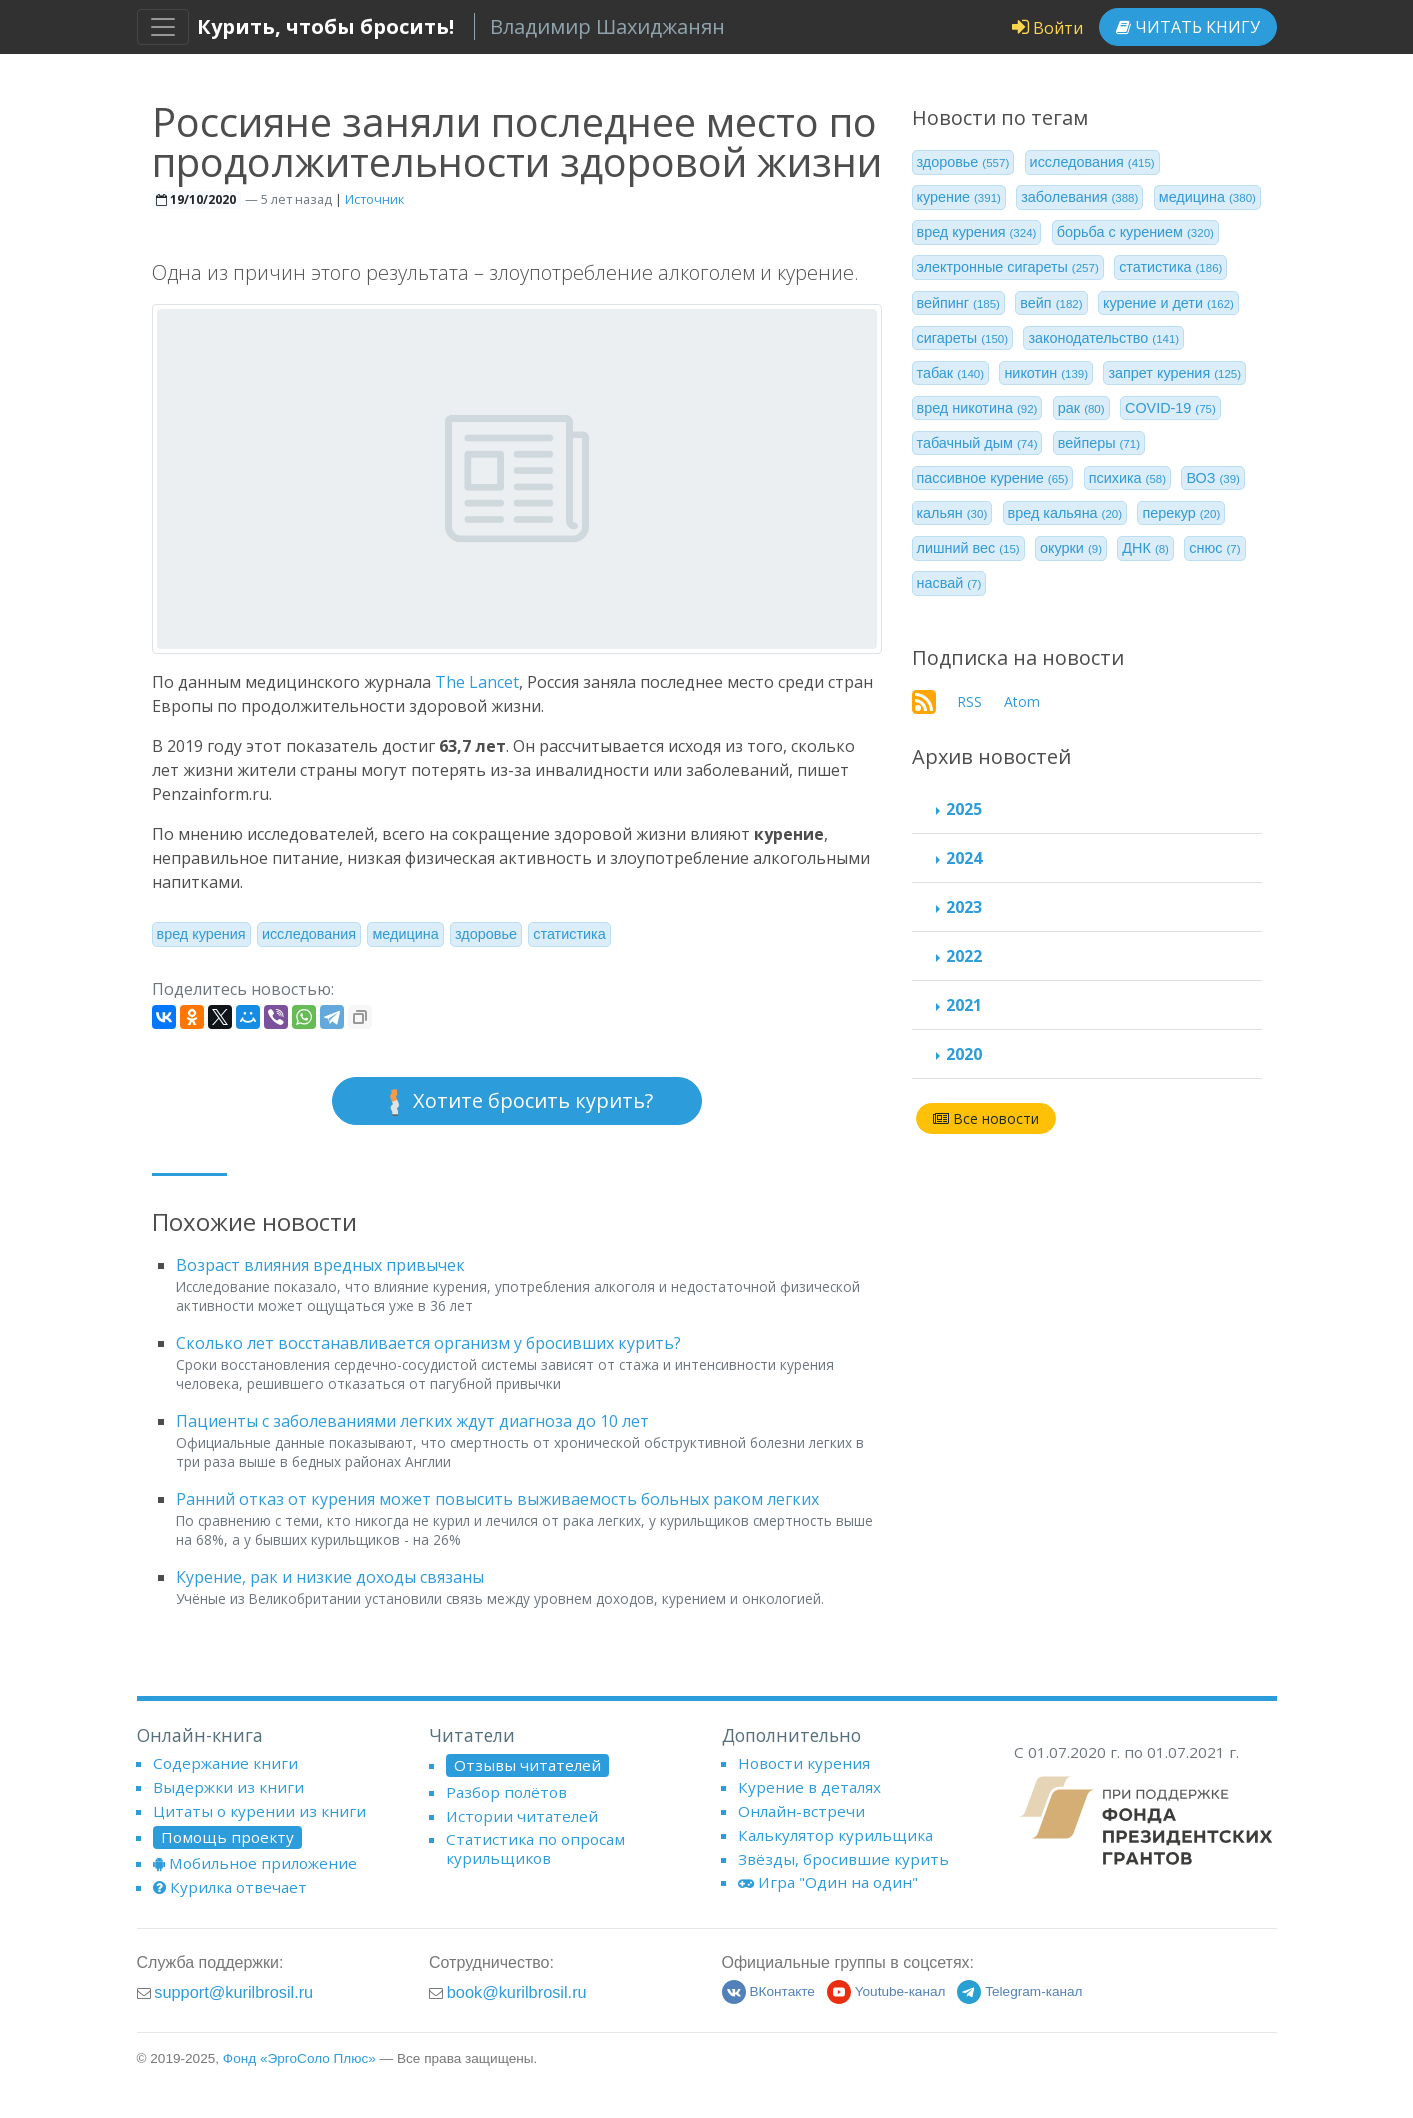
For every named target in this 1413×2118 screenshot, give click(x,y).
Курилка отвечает (230, 1887)
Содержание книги (225, 1763)
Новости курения (804, 1763)
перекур (1181, 513)
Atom (1022, 701)
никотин (1046, 373)
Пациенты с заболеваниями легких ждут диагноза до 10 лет (412, 1421)
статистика (569, 934)
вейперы (1099, 443)
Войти (1047, 28)
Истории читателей (522, 1816)
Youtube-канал (886, 1991)
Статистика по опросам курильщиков (535, 1848)
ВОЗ (1213, 478)
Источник (374, 199)
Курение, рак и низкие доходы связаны (330, 1577)
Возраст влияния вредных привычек (320, 1265)
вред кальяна (1065, 513)
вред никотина (977, 408)
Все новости (986, 1118)
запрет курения (1174, 373)
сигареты (963, 338)
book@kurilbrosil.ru (517, 1992)
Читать (1188, 27)
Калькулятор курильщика (835, 1835)
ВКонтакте (768, 1991)
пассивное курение (993, 478)
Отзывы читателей (527, 1765)
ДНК (1145, 548)
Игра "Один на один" (828, 1882)
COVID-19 (1170, 408)
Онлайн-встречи (801, 1811)
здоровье (486, 934)
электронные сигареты (1008, 267)
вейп (1051, 303)
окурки (1071, 548)
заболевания (1079, 197)
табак (951, 373)
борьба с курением (1135, 232)
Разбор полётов (506, 1792)
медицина (405, 934)
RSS (969, 701)
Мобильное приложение (255, 1863)
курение (959, 197)
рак (1081, 408)
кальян (952, 513)
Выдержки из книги (228, 1787)
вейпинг (958, 303)
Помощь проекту (227, 1837)
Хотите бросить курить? (517, 1101)
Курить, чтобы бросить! (325, 26)
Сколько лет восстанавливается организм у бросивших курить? (428, 1343)
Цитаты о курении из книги (259, 1811)
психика (1127, 478)
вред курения (201, 934)
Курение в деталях (809, 1787)
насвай (949, 583)
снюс (1214, 548)
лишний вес (968, 548)
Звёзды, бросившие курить (843, 1859)
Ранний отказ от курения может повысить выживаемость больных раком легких (497, 1499)
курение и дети (1168, 303)
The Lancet (477, 682)
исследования (309, 934)
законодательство (1103, 338)
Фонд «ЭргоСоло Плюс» (299, 2058)
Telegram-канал (1019, 1991)
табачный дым (977, 443)
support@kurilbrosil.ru (233, 1992)
